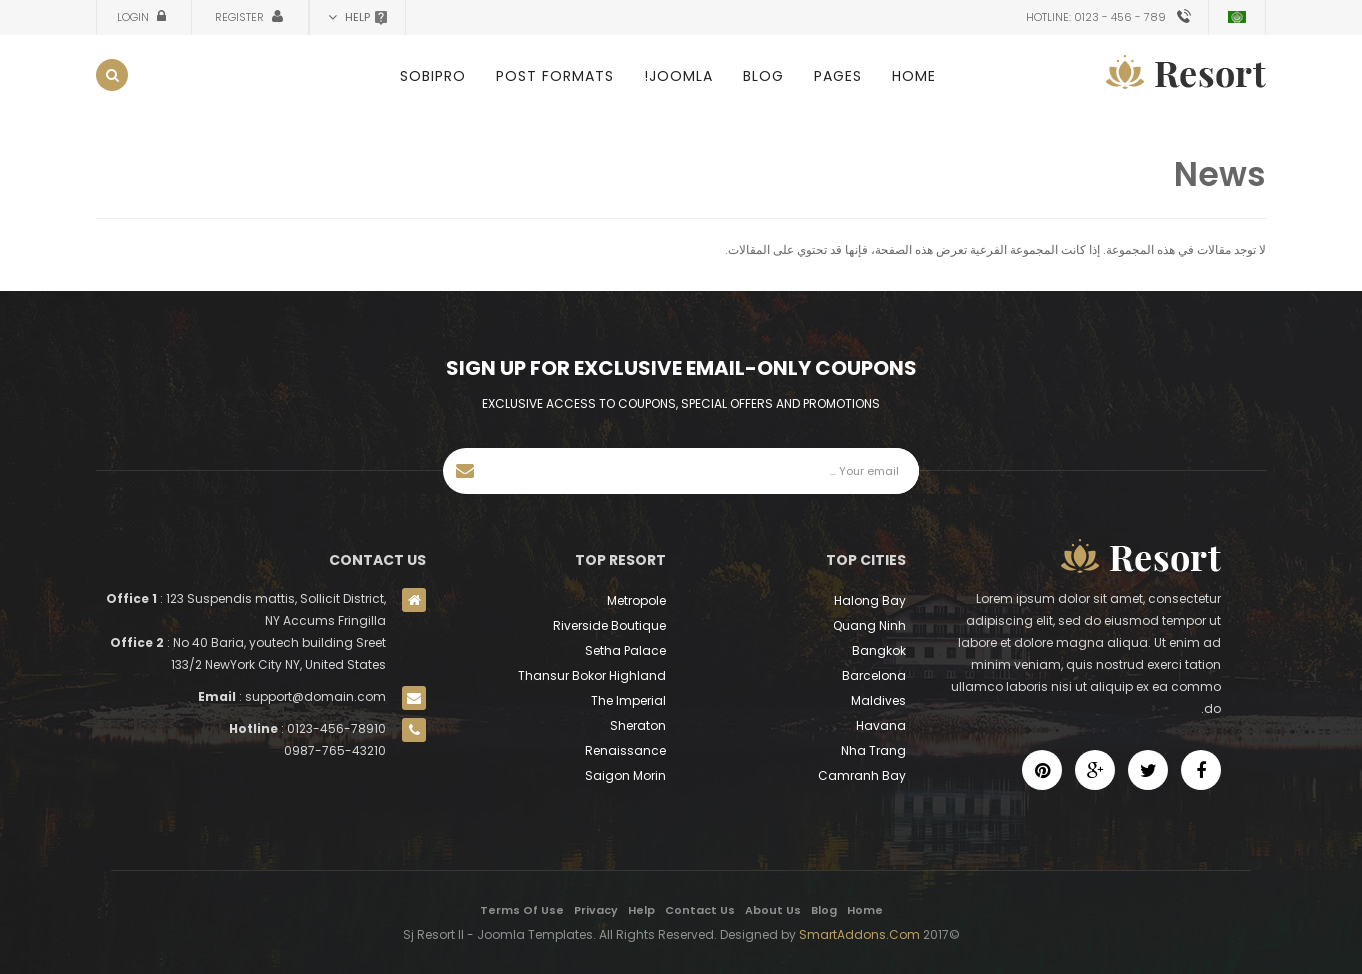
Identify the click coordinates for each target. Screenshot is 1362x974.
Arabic (1237, 17)
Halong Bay (870, 600)
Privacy (596, 910)
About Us (773, 910)
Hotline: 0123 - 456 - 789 (1096, 17)
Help (641, 910)
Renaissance (625, 750)
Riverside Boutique (609, 625)
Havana (881, 725)
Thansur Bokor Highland (592, 675)
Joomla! (678, 76)
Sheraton (638, 725)
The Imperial (628, 700)
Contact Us (700, 910)
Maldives (878, 700)
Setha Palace (625, 650)
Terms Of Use (522, 910)
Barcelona (874, 675)
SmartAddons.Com (859, 934)
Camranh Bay (862, 775)
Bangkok (879, 650)
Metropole (636, 600)
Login (134, 17)
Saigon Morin (625, 775)
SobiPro (433, 76)
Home (914, 76)
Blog (763, 76)
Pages (838, 76)
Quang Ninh (869, 625)
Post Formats (555, 76)
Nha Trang (873, 750)
